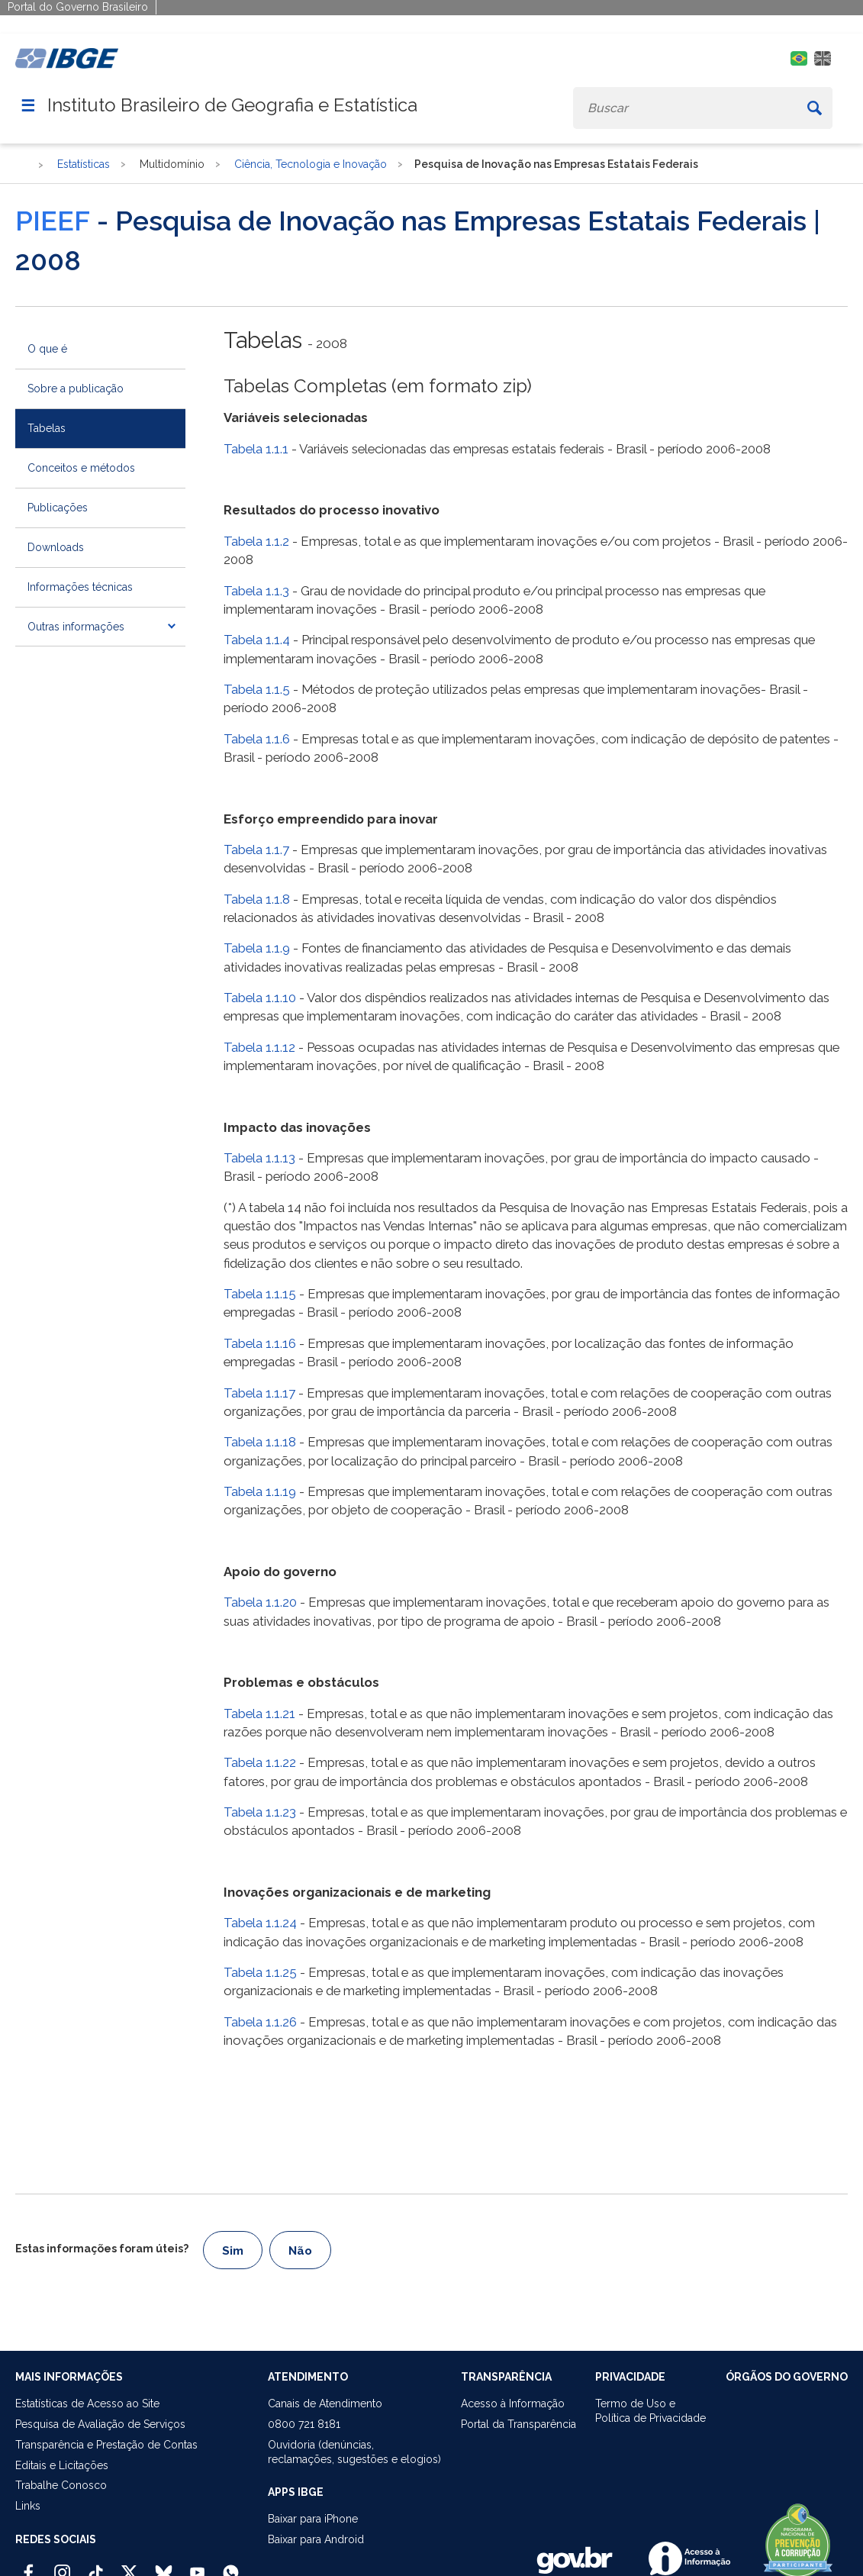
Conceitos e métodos (81, 468)
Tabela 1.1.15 (260, 1293)
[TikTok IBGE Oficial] (95, 2566)
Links (27, 2506)
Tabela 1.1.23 (260, 1812)
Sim (232, 2251)
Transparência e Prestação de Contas (106, 2445)
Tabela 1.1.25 (260, 1972)
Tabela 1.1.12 (259, 1047)
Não (300, 2251)
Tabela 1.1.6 (257, 738)
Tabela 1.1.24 (260, 1922)
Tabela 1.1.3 (256, 590)
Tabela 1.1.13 (259, 1157)
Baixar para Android (316, 2539)
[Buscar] (814, 108)
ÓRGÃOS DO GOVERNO (787, 2377)
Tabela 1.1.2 (256, 541)
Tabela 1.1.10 (260, 997)
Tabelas (46, 428)
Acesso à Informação (513, 2403)
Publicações (57, 507)
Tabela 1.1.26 (260, 2022)
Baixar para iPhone (313, 2519)
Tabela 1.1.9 (257, 948)
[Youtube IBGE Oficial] (197, 2566)
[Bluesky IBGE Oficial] (163, 2566)
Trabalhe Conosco (61, 2485)
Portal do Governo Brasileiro (78, 7)
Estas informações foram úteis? (101, 2248)
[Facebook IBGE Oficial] (28, 2566)
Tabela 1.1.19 (260, 1491)
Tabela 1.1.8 (257, 899)
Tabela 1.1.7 (256, 849)
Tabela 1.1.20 (260, 1602)
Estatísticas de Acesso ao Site (87, 2403)
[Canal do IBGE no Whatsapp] (230, 2566)
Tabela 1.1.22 (260, 1762)
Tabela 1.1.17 (259, 1393)
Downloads (55, 547)
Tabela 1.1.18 (260, 1441)
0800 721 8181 (304, 2424)
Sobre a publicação (75, 388)
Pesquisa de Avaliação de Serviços (100, 2424)
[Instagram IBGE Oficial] (62, 2566)
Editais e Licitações (61, 2465)
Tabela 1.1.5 (257, 689)
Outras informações (75, 627)
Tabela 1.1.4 (257, 639)
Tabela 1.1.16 (260, 1343)
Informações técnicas (80, 587)
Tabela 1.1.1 (256, 448)
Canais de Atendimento (325, 2403)
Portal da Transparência (518, 2424)
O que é (47, 349)
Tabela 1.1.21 (259, 1713)
